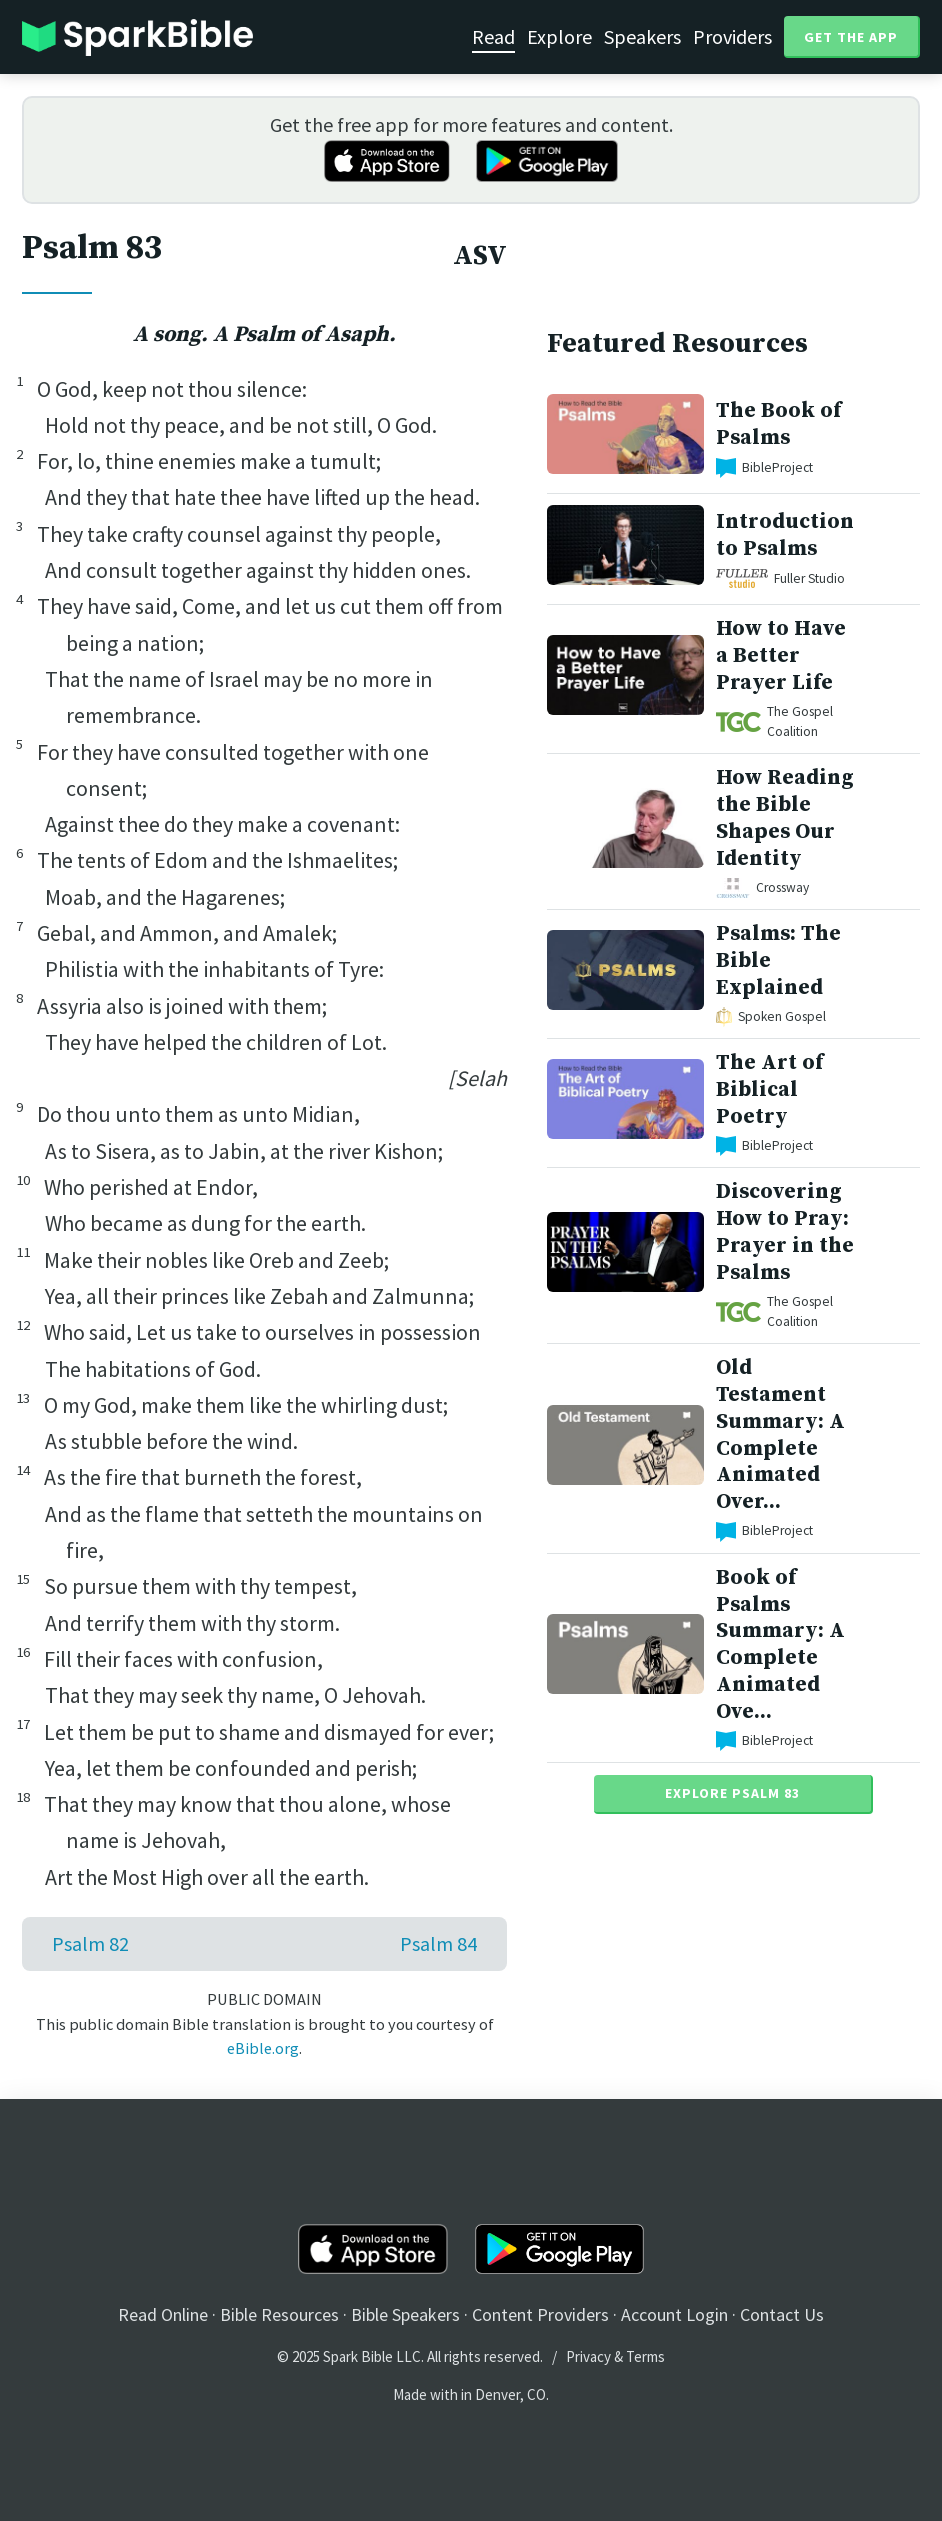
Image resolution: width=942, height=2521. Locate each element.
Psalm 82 (90, 1943)
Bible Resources (279, 2314)
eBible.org (263, 2048)
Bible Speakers (405, 2314)
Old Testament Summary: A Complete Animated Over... (780, 1434)
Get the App (851, 37)
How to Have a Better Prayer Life (781, 655)
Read (493, 36)
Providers (732, 36)
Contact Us (782, 2314)
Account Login (674, 2314)
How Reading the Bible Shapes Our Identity (785, 817)
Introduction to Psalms (785, 535)
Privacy (588, 2356)
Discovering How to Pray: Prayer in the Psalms (785, 1231)
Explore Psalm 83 (732, 1793)
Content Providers (540, 2314)
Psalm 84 (438, 1943)
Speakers (642, 36)
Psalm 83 (92, 248)
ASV (480, 256)
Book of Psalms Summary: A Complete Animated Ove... (780, 1644)
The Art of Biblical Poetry (769, 1089)
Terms (645, 2356)
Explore (559, 36)
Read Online (163, 2314)
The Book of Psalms (778, 424)
